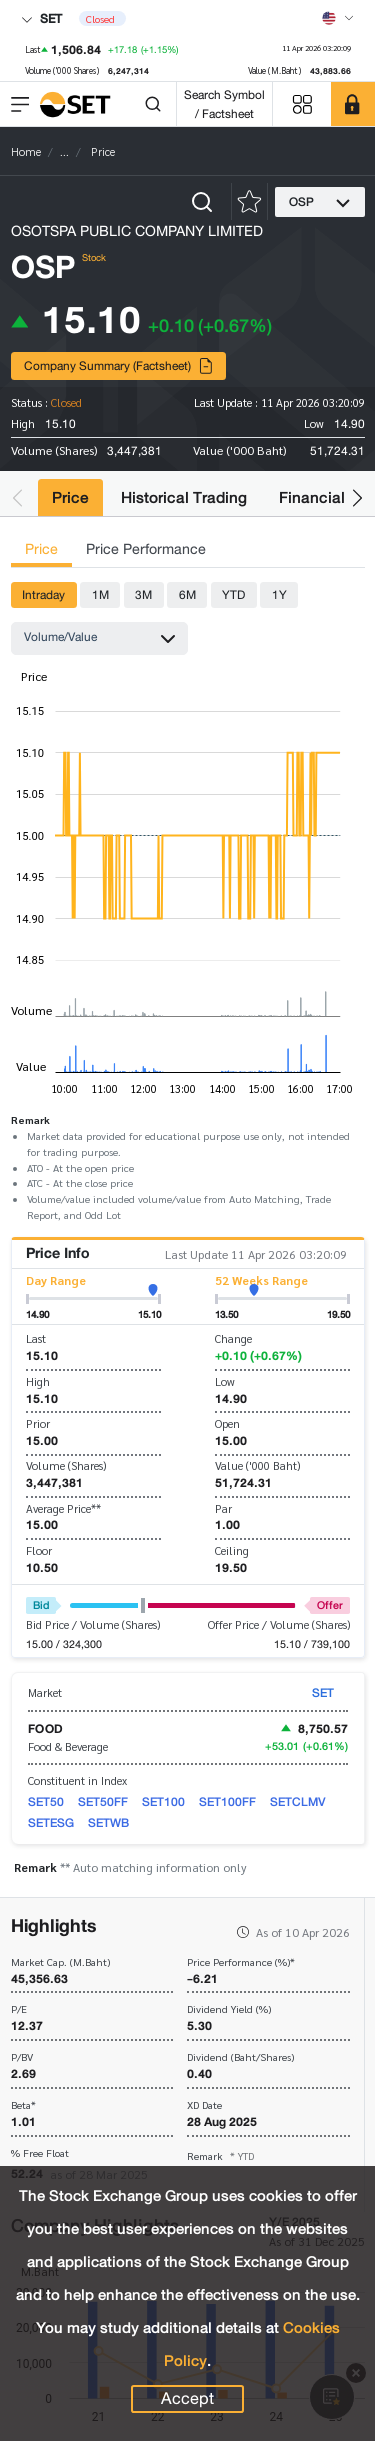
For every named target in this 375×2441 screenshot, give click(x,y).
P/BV (22, 2057)
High (38, 1381)
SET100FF (227, 1801)
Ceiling (232, 1550)
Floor (39, 1550)
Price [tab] (41, 549)
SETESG (51, 1822)
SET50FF (103, 1801)
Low (225, 1381)
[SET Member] (353, 104)
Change (233, 1338)
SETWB (108, 1822)
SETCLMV (298, 1801)
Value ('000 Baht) (257, 1465)
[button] (17, 497)
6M (187, 594)
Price (70, 497)
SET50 (46, 1801)
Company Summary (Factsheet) (119, 365)
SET (41, 18)
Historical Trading (184, 497)
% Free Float (40, 2153)
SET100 (163, 1801)
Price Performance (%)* (241, 1962)
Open (227, 1423)
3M (143, 594)
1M (100, 594)
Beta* (23, 2105)
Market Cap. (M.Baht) (60, 1962)
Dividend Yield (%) (229, 2009)
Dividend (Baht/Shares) (240, 2057)
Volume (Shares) (66, 1465)
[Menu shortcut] (302, 104)
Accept (187, 2399)
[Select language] (338, 18)
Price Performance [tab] (146, 549)
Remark (220, 2155)
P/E (19, 2009)
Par (223, 1508)
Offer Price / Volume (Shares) (279, 1624)
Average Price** (63, 1508)
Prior (38, 1423)
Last (36, 1338)
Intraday (43, 594)
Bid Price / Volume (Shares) (93, 1624)
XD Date (204, 2105)
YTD (233, 594)
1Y (279, 594)
